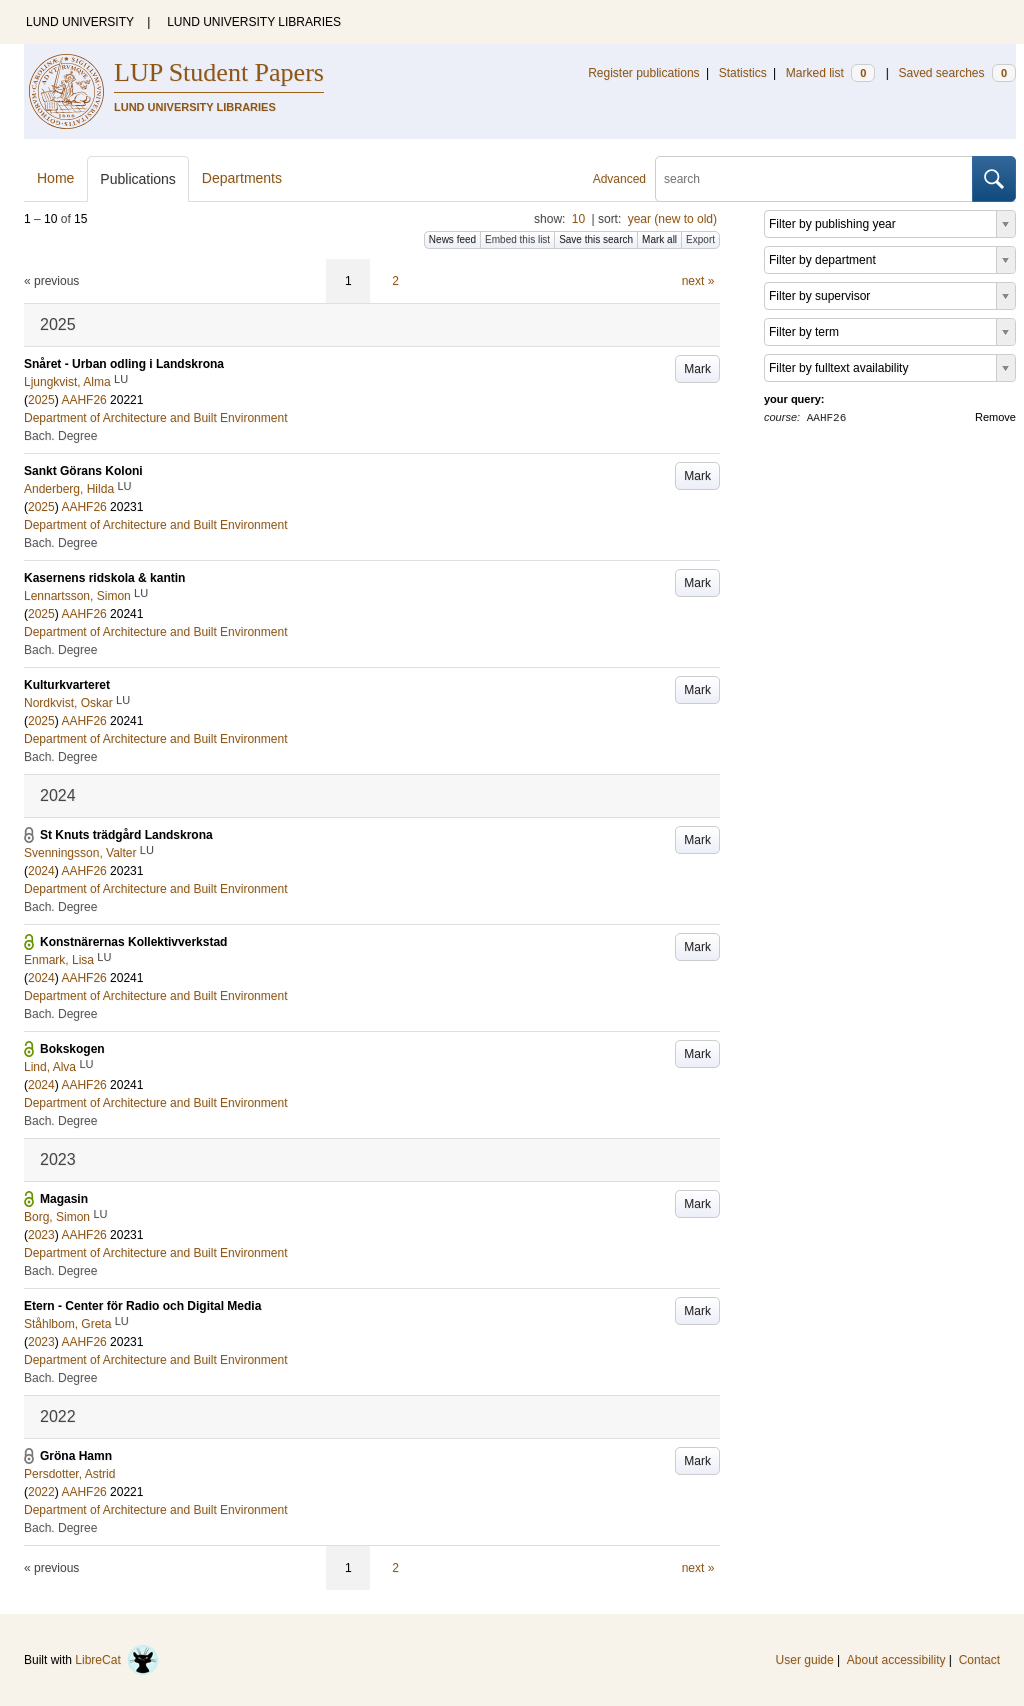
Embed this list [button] (517, 239)
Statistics (743, 73)
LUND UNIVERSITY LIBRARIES (254, 22)
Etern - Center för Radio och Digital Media (142, 1306)
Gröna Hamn (76, 1456)
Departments (242, 178)
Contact (979, 1660)
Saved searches (957, 73)
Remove (995, 417)
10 (578, 219)
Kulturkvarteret (67, 685)
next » (698, 281)
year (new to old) (672, 219)
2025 (41, 400)
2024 (41, 871)
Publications (138, 179)
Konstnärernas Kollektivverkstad (133, 942)
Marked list (830, 73)
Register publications (643, 73)
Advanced (619, 179)
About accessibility (896, 1660)
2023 (41, 1235)
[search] (814, 179)
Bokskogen (72, 1049)
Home (55, 178)
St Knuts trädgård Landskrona (126, 835)
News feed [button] (452, 239)
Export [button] (700, 239)
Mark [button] (697, 369)
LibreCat (117, 1660)
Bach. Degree (60, 436)
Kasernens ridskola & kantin (104, 578)
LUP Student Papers (219, 72)
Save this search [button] (596, 239)
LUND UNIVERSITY (80, 22)
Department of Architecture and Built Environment (155, 418)
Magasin (64, 1199)
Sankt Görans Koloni (83, 471)
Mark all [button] (659, 239)
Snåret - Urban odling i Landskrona (124, 364)
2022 (41, 1492)
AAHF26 (83, 400)
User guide (805, 1660)
